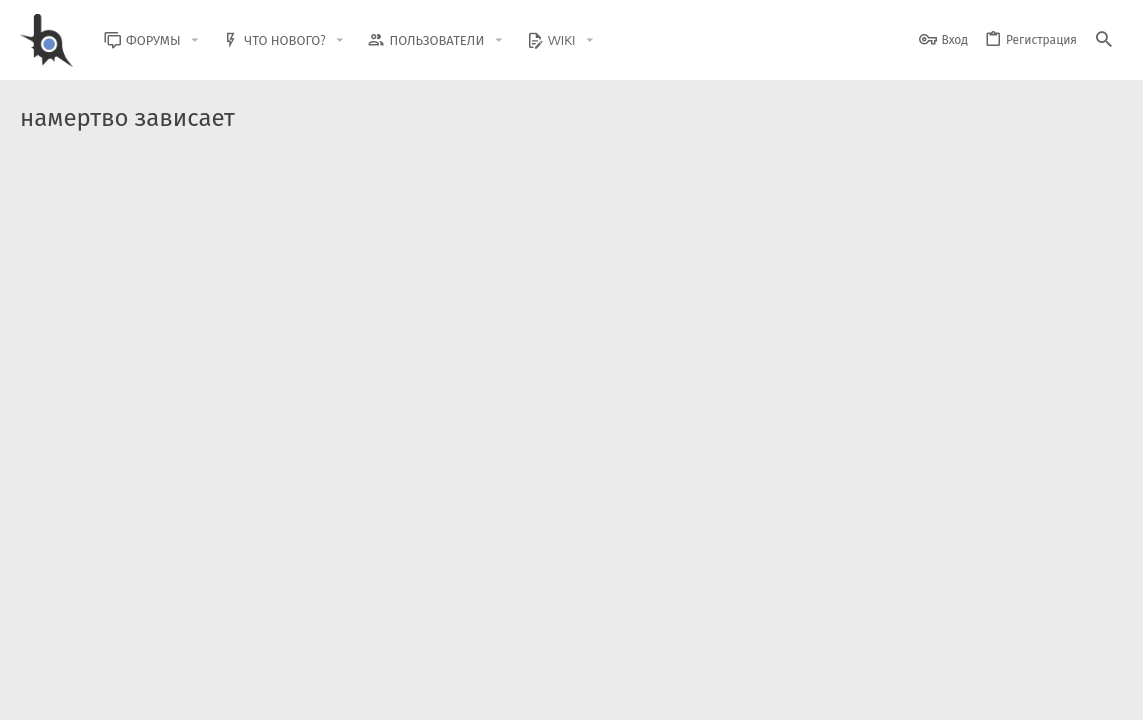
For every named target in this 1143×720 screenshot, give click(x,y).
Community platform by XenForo (183, 635)
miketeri (120, 267)
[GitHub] (1100, 644)
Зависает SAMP (155, 311)
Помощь (796, 267)
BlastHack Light (70, 692)
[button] (210, 40)
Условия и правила (762, 692)
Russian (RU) (181, 692)
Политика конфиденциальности (918, 692)
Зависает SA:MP (157, 208)
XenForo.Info (147, 652)
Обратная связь (652, 692)
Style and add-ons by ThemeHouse (451, 635)
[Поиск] (1104, 40)
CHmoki (119, 370)
